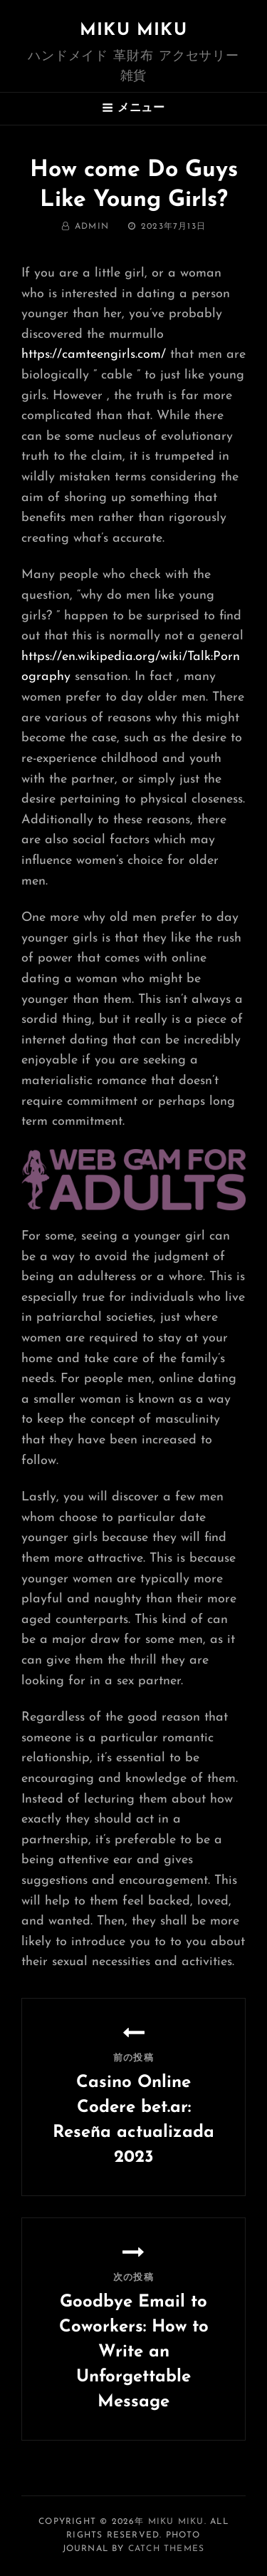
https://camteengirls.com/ (93, 354)
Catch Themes (166, 2549)
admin (92, 226)
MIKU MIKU (133, 30)
